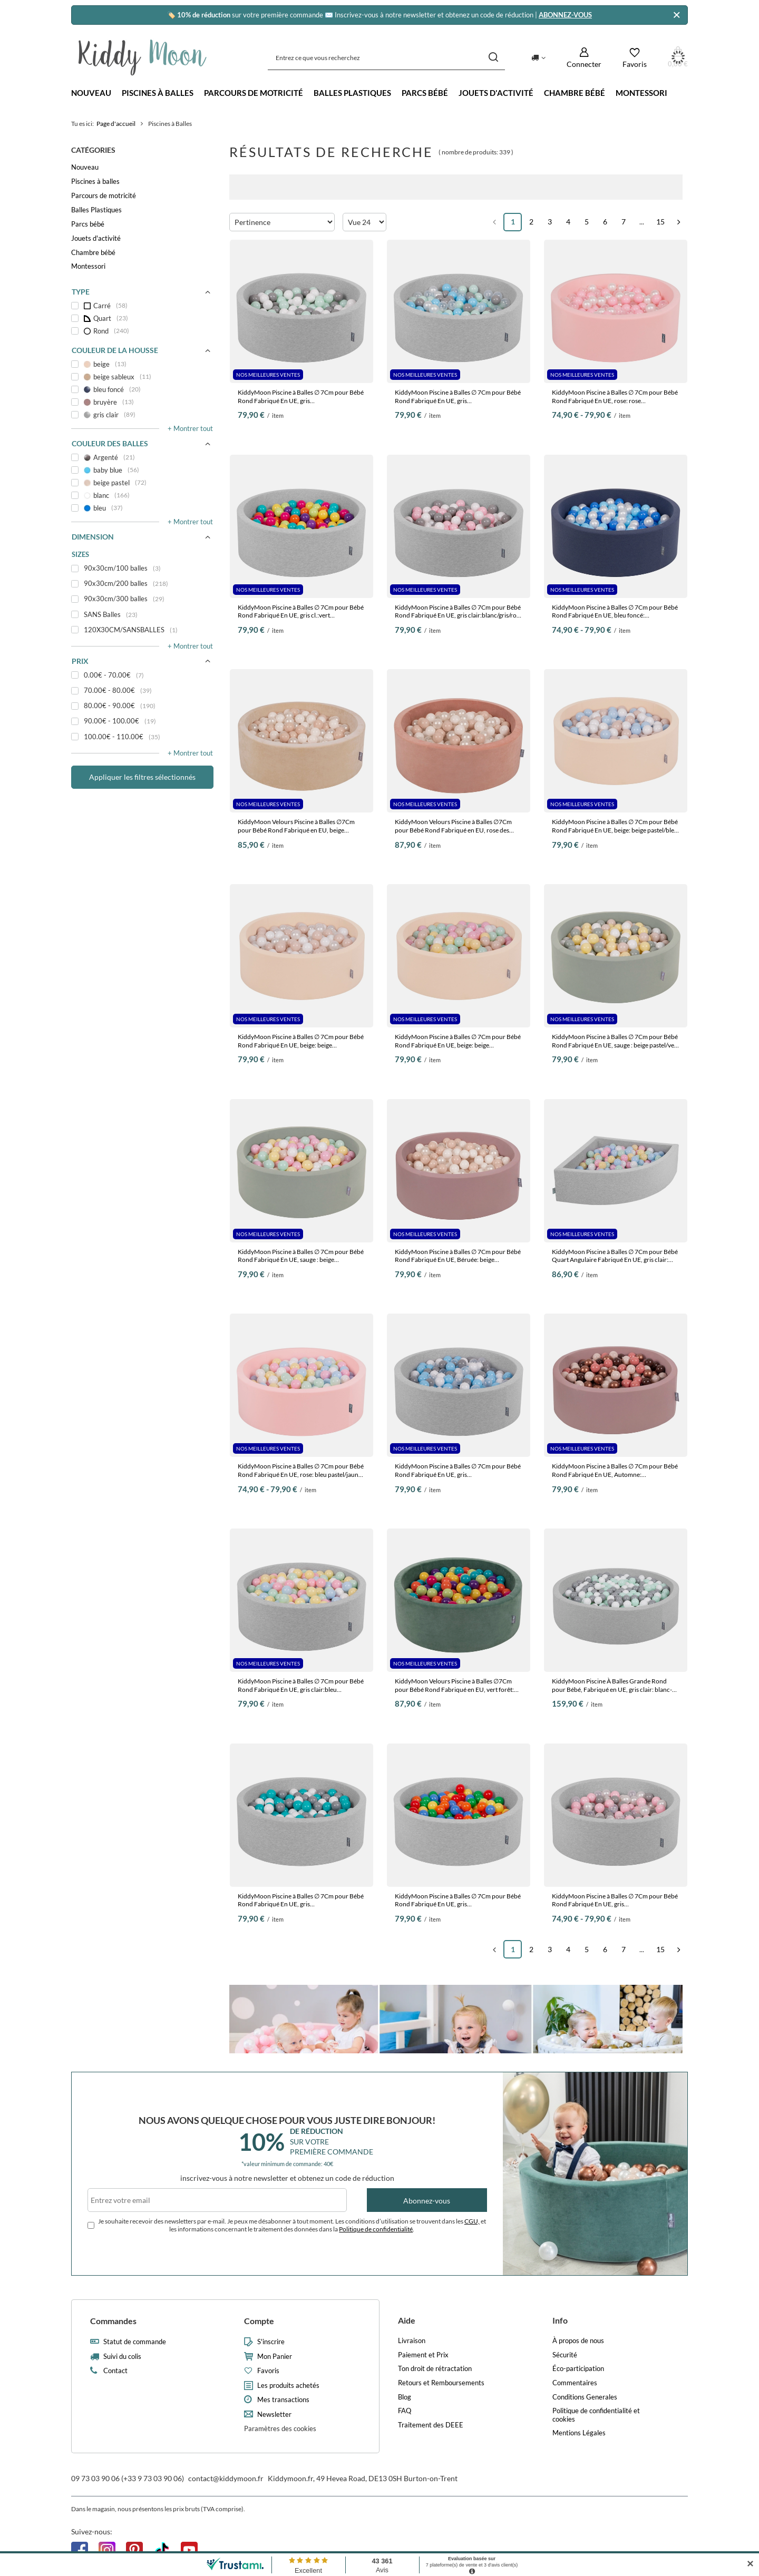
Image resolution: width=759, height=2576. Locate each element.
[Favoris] (634, 57)
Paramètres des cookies (280, 2428)
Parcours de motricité (253, 92)
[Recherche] (493, 58)
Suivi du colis (122, 2356)
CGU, (472, 2221)
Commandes (113, 2321)
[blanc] (142, 495)
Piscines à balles (157, 92)
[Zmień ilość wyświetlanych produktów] (364, 222)
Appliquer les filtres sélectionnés (142, 776)
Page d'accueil (115, 124)
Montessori (641, 92)
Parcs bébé (425, 92)
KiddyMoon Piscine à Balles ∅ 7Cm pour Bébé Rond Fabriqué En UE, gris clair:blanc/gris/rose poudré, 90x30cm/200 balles (458, 611)
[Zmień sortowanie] (282, 222)
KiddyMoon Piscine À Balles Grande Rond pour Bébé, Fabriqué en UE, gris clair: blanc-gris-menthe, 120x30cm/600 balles (612, 1685)
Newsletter (274, 2414)
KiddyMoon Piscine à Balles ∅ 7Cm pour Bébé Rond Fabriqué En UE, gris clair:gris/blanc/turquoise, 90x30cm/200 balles (301, 1900)
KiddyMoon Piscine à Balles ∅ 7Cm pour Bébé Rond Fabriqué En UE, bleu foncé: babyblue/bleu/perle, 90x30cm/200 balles (615, 611)
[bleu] (142, 508)
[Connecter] (584, 57)
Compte (259, 2321)
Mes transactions (283, 2400)
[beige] (142, 364)
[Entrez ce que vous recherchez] (386, 58)
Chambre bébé (574, 92)
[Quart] (142, 318)
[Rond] (142, 331)
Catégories (93, 149)
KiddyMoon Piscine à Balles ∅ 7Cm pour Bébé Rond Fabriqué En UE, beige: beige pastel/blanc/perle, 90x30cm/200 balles (301, 1041)
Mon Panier (274, 2356)
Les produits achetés (288, 2385)
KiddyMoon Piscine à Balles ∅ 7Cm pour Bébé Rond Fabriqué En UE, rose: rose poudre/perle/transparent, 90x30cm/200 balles (615, 396)
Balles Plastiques (352, 92)
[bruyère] (142, 402)
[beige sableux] (142, 376)
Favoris (268, 2371)
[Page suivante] (678, 222)
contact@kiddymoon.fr (226, 2478)
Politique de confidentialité (376, 2229)
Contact (115, 2371)
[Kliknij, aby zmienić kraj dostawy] (538, 57)
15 (660, 221)
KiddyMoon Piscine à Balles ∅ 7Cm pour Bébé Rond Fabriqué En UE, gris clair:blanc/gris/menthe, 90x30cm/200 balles (301, 396)
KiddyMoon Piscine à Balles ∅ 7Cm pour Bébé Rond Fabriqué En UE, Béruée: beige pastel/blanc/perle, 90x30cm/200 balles (458, 1256)
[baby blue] (142, 470)
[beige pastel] (142, 482)
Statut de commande (134, 2342)
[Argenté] (142, 457)
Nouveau (91, 92)
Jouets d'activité (496, 92)
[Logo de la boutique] (142, 57)
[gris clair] (142, 414)
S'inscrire (271, 2342)
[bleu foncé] (142, 389)
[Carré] (142, 305)
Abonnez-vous (426, 2200)
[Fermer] (676, 15)
